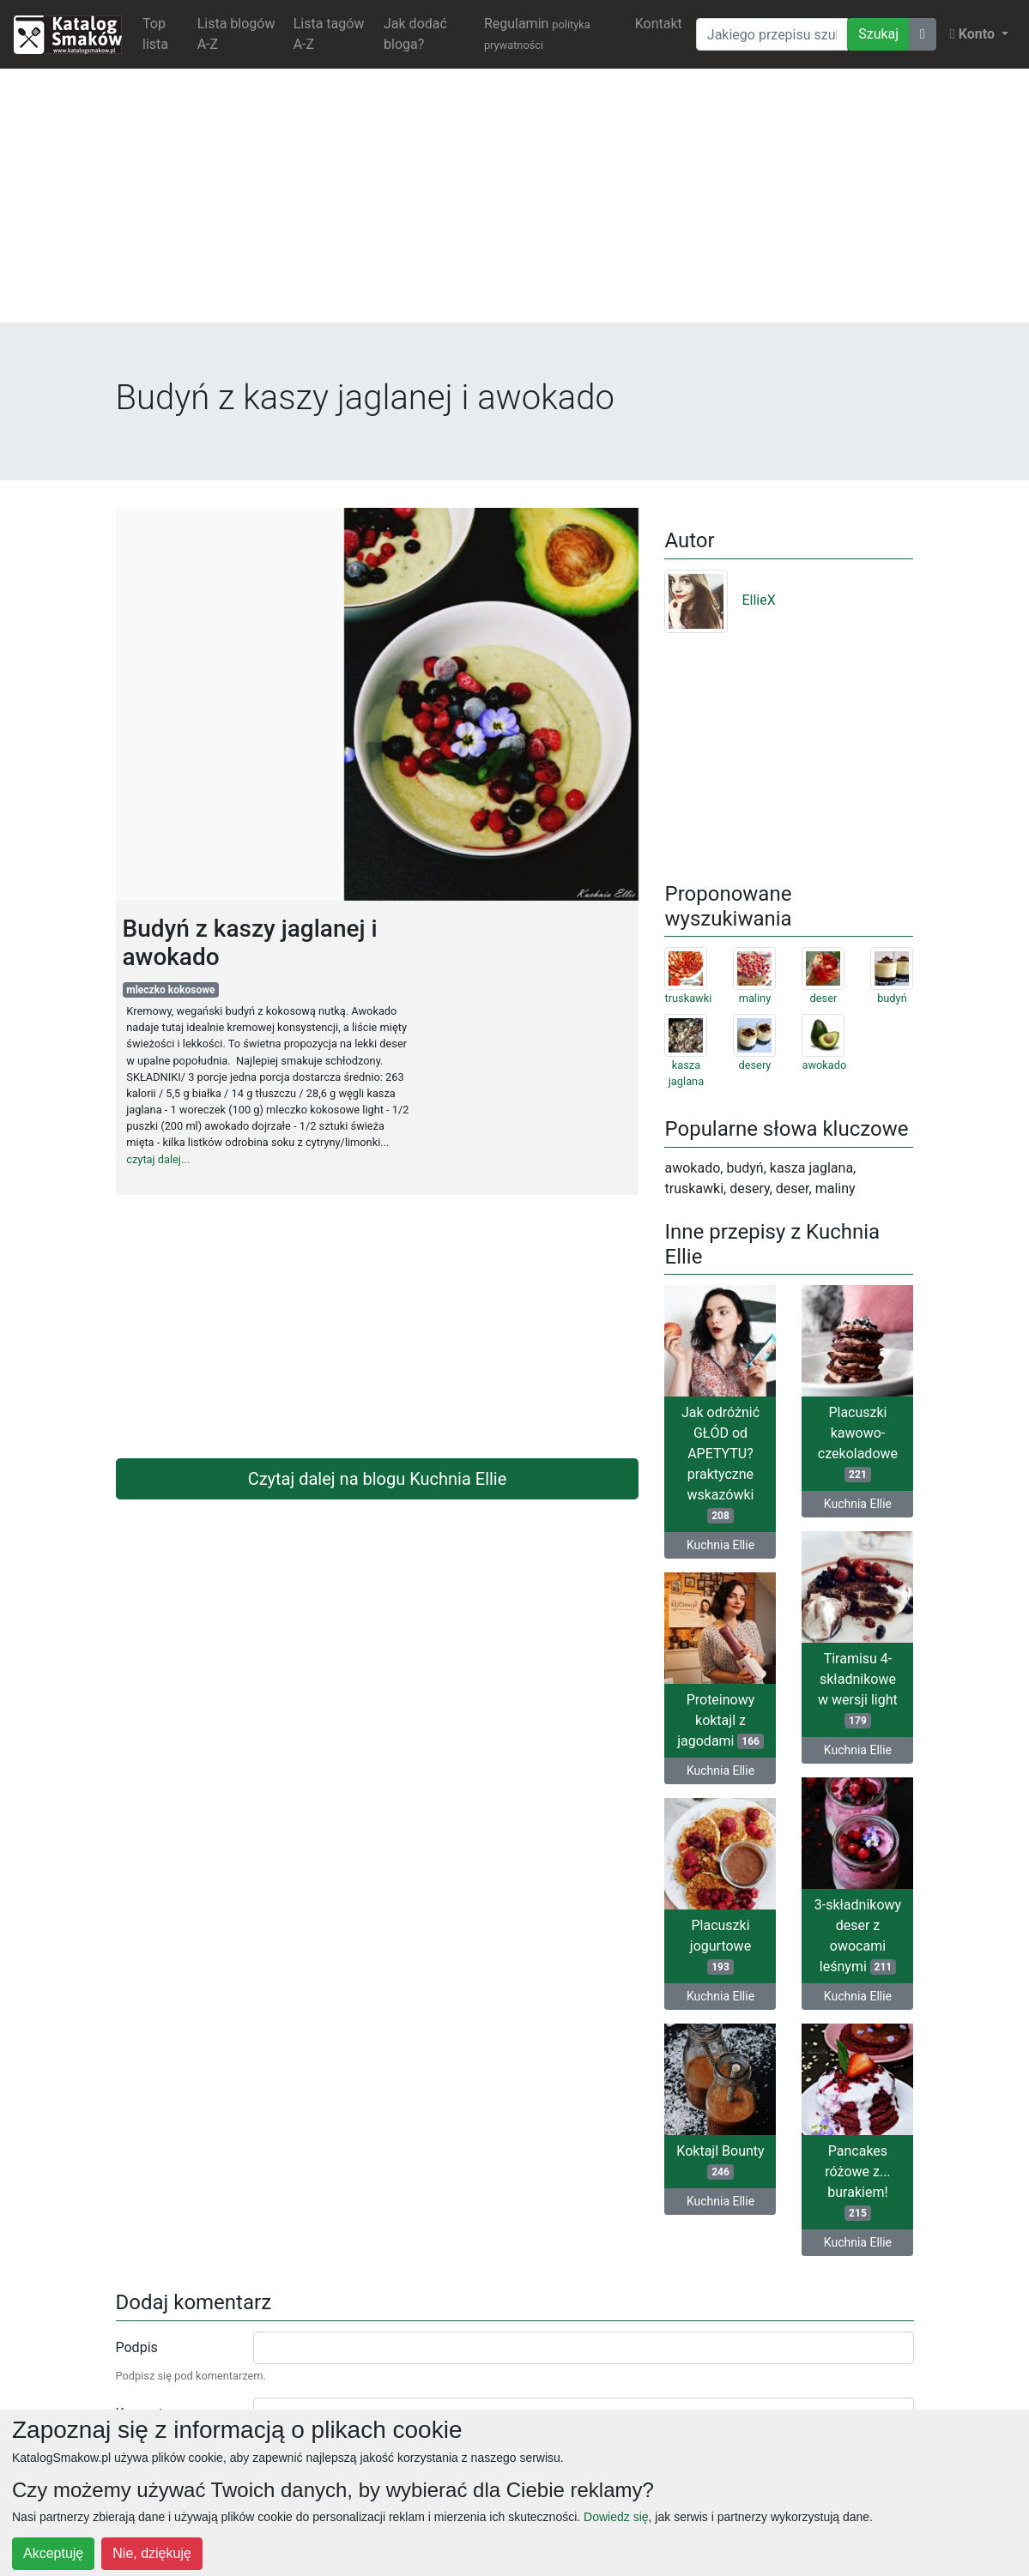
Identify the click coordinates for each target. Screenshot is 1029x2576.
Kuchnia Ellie (720, 1545)
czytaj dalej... (158, 1159)
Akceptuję (53, 2553)
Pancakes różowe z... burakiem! (857, 2182)
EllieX (719, 600)
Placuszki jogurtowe (720, 1946)
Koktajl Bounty (720, 2161)
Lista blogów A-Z (236, 33)
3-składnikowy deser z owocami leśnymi (857, 1936)
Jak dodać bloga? (415, 33)
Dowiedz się (616, 2517)
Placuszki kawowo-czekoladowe (858, 1443)
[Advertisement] (514, 202)
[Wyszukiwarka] (772, 34)
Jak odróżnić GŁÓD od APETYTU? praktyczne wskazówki (720, 1463)
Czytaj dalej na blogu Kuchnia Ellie (377, 1479)
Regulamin (537, 33)
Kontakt (658, 23)
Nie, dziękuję (151, 2553)
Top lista (155, 33)
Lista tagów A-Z (329, 33)
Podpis (137, 2347)
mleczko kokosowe (170, 990)
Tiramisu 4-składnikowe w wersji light (858, 1689)
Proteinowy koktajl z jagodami (720, 1720)
